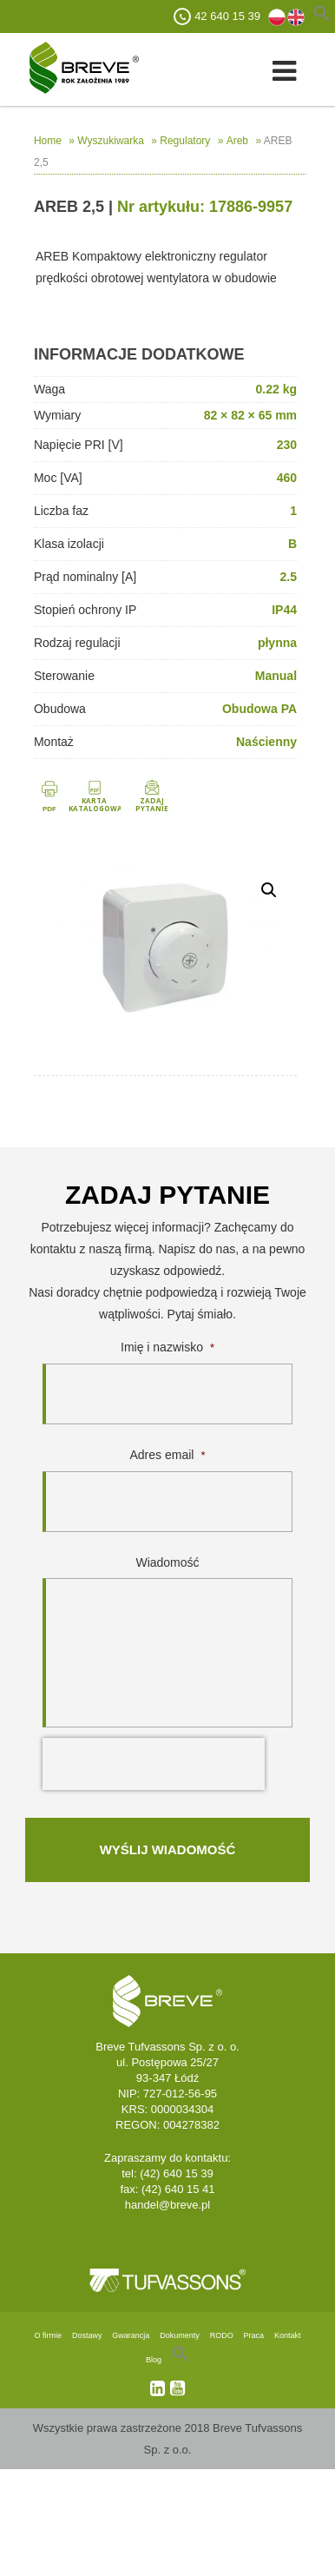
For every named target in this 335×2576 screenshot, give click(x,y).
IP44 (284, 610)
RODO (221, 2335)
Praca (254, 2335)
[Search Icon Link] (180, 2359)
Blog (153, 2359)
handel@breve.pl (167, 2204)
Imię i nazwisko (167, 1347)
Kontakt (287, 2335)
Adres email (168, 1455)
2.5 (288, 577)
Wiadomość (167, 1562)
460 (287, 478)
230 (287, 445)
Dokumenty (180, 2335)
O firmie (48, 2335)
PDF (49, 809)
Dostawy (87, 2335)
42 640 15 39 (227, 16)
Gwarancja (130, 2335)
